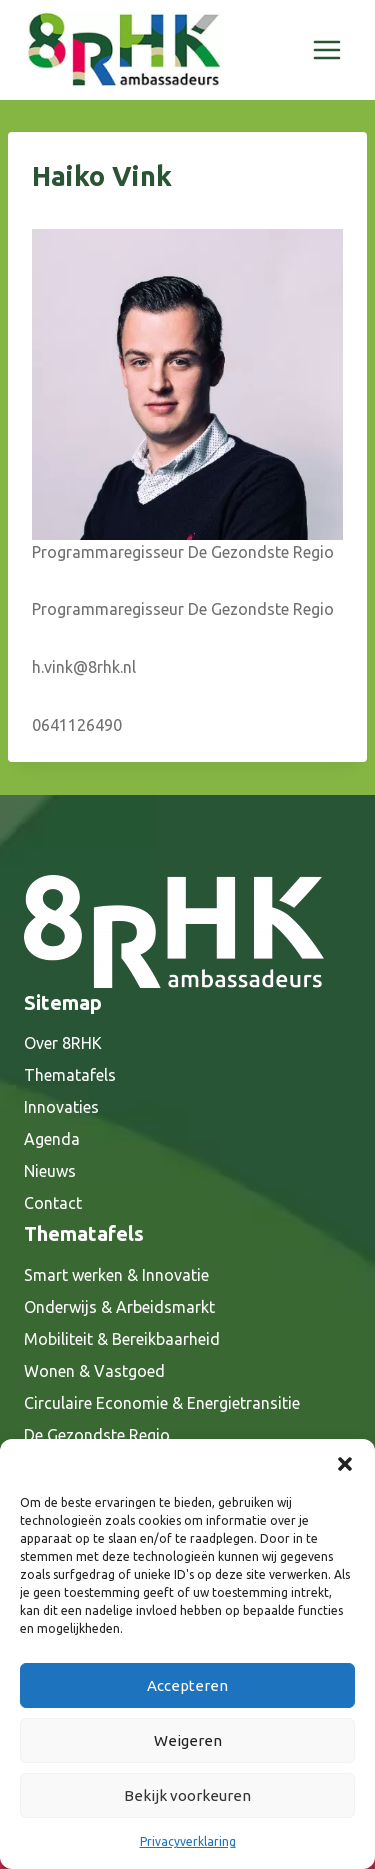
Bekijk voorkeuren (187, 1795)
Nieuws (50, 1171)
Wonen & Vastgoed (94, 1371)
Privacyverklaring (188, 1841)
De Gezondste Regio (97, 1435)
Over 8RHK (63, 1043)
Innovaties (61, 1107)
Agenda (52, 1139)
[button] (345, 1464)
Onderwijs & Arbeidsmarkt (119, 1307)
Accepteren (187, 1685)
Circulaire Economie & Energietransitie (162, 1403)
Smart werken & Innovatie (116, 1275)
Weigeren (188, 1740)
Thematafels (70, 1075)
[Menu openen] (326, 49)
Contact (53, 1203)
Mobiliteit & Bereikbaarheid (122, 1339)
